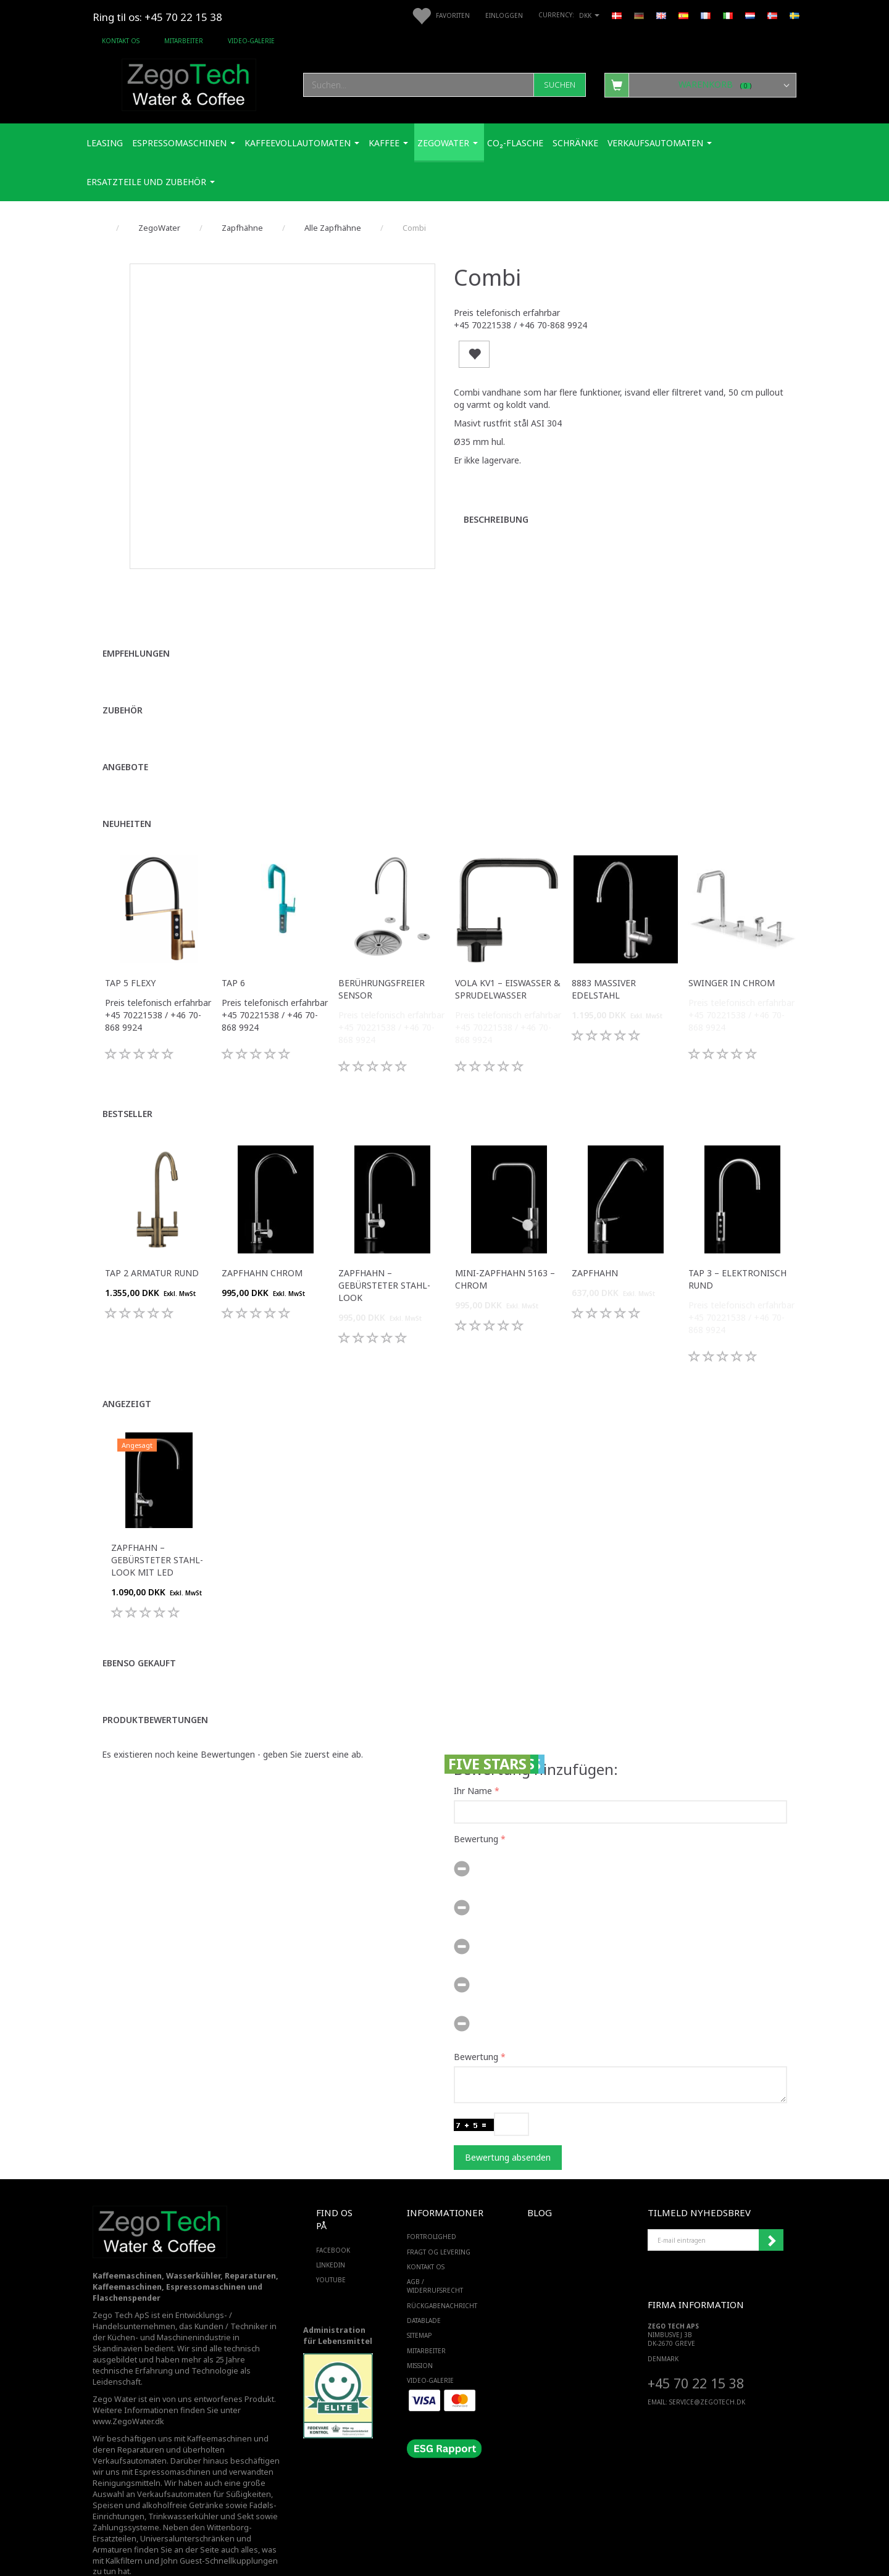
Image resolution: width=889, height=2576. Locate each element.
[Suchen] (559, 85)
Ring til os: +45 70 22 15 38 (157, 17)
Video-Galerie (251, 40)
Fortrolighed (431, 2207)
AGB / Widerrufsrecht (435, 2256)
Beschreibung (496, 519)
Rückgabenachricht (442, 2275)
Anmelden (771, 2210)
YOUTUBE (331, 2250)
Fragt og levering (438, 2221)
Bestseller (127, 1083)
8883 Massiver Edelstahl (604, 959)
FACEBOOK (333, 2220)
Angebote (125, 736)
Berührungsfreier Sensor (381, 959)
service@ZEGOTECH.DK (707, 2372)
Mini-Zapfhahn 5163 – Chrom (505, 1249)
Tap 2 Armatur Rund (152, 1243)
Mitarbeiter (183, 40)
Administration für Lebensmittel (337, 2305)
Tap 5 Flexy (130, 952)
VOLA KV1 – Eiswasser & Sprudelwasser (508, 959)
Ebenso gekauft (139, 1633)
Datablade (424, 2291)
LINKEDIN (330, 2235)
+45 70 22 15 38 (696, 2353)
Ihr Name (473, 1761)
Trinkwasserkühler (183, 2486)
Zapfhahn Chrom (262, 1243)
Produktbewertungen (155, 1689)
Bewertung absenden (508, 2127)
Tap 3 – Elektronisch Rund (737, 1249)
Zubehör (122, 680)
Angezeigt (126, 1373)
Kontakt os (121, 40)
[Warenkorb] (700, 84)
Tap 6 (233, 952)
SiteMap (419, 2305)
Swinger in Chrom (731, 952)
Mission (420, 2335)
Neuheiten (126, 793)
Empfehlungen (136, 623)
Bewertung (476, 1809)
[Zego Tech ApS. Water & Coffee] (189, 83)
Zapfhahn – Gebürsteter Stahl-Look (384, 1255)
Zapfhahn (595, 1243)
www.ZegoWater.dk (128, 2391)
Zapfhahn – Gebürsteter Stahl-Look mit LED (157, 1529)
